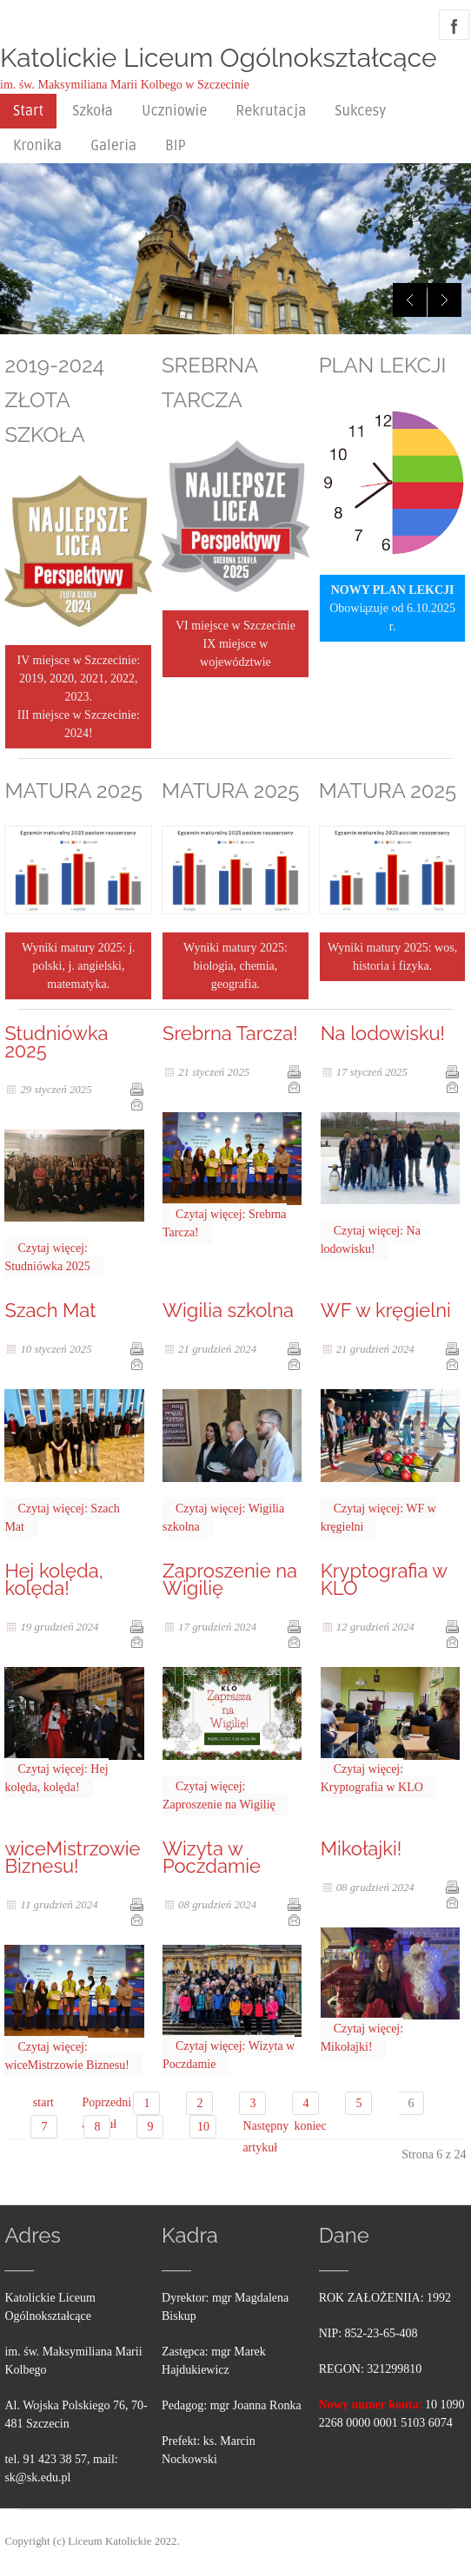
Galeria (113, 146)
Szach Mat (50, 1310)
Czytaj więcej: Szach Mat (61, 1517)
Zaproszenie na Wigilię (230, 1579)
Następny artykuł (255, 2128)
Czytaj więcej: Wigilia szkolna (223, 1517)
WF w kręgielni (386, 1310)
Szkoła (92, 111)
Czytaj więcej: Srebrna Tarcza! (225, 1223)
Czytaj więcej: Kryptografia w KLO (372, 1778)
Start (28, 111)
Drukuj (136, 1089)
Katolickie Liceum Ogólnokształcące (218, 58)
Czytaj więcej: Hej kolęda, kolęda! (56, 1778)
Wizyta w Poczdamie (212, 1857)
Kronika (37, 146)
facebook (454, 24)
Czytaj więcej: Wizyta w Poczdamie (229, 2055)
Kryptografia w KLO (384, 1579)
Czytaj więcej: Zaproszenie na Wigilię (219, 1795)
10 (203, 2126)
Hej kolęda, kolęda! (53, 1579)
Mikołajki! (361, 1848)
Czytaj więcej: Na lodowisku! (371, 1239)
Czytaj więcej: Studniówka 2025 (47, 1257)
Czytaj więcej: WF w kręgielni (378, 1517)
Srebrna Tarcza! (230, 1033)
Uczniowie (174, 111)
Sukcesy (360, 111)
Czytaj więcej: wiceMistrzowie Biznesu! (66, 2056)
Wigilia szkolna (228, 1310)
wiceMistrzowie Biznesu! (72, 1857)
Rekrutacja (271, 111)
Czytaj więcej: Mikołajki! (362, 2037)
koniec (306, 2125)
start (43, 2102)
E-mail (136, 1104)
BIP (175, 146)
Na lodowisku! (383, 1033)
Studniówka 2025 (56, 1042)
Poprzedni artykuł (94, 2104)
